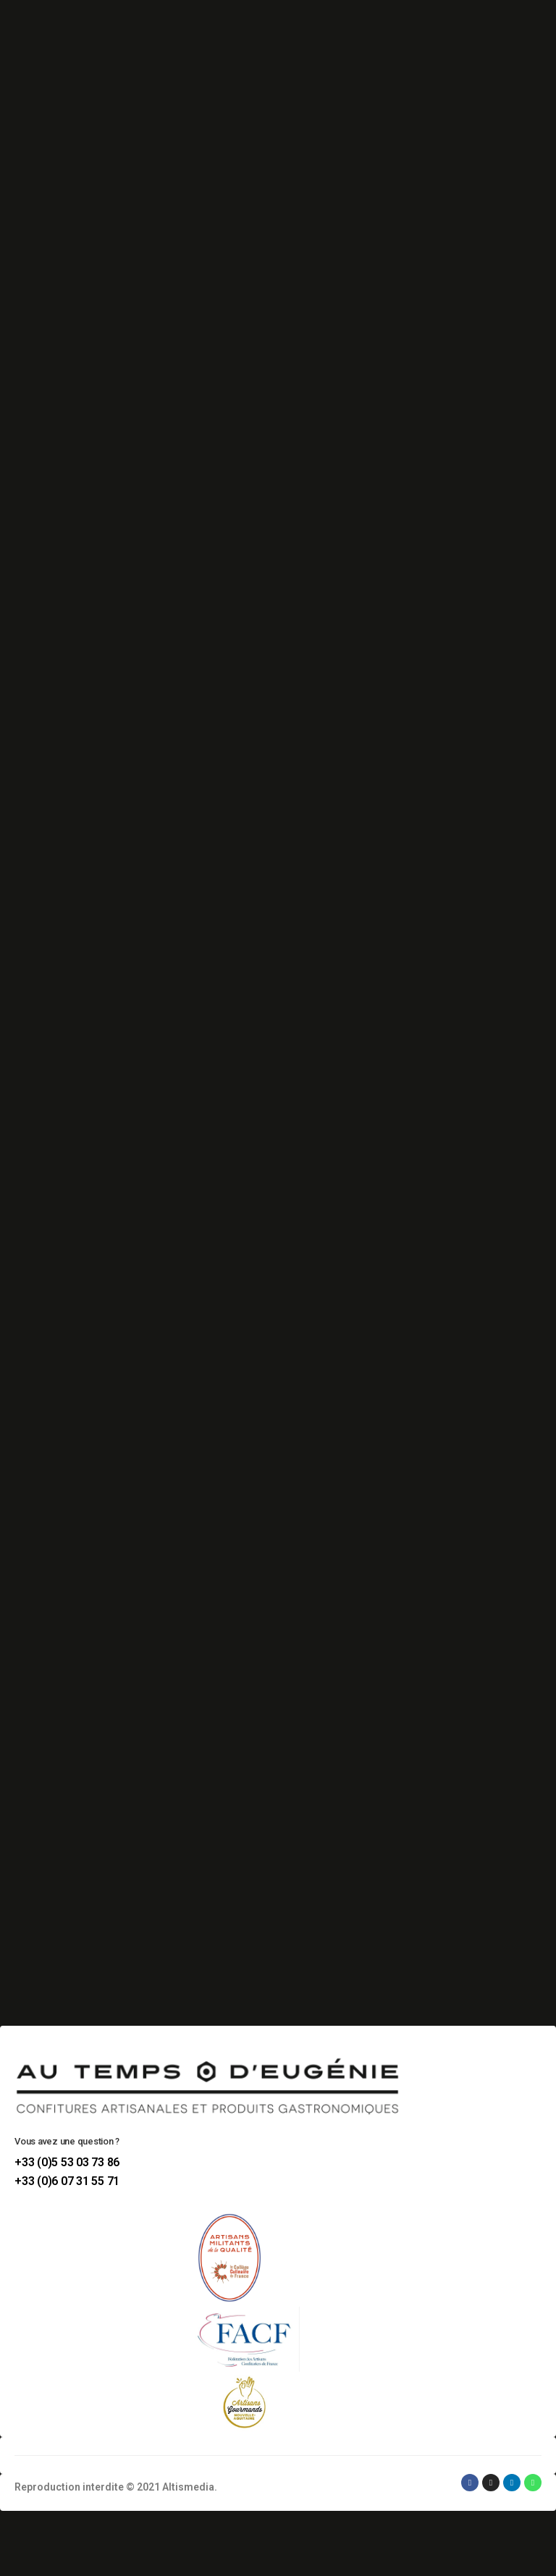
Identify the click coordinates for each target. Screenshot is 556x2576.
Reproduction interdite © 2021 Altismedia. (115, 2487)
